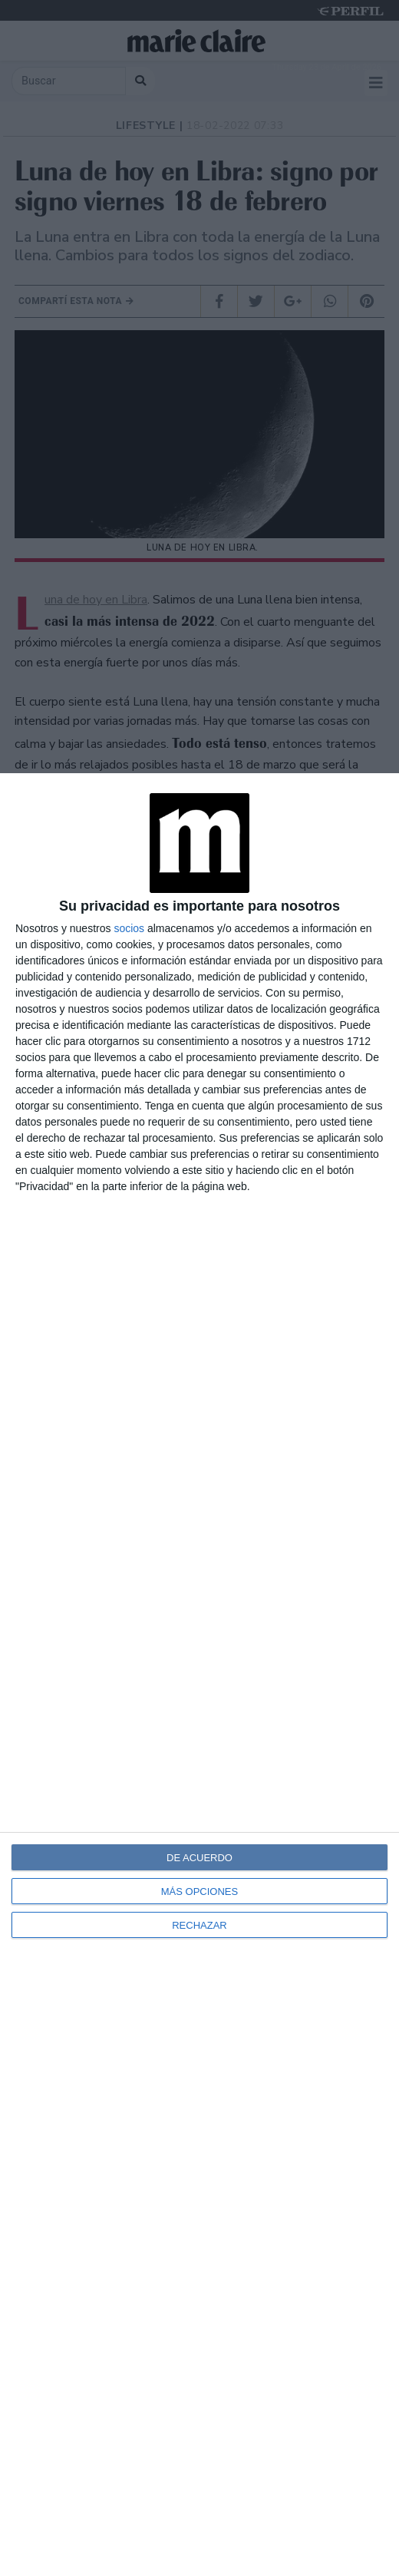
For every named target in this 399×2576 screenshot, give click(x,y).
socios (129, 928)
